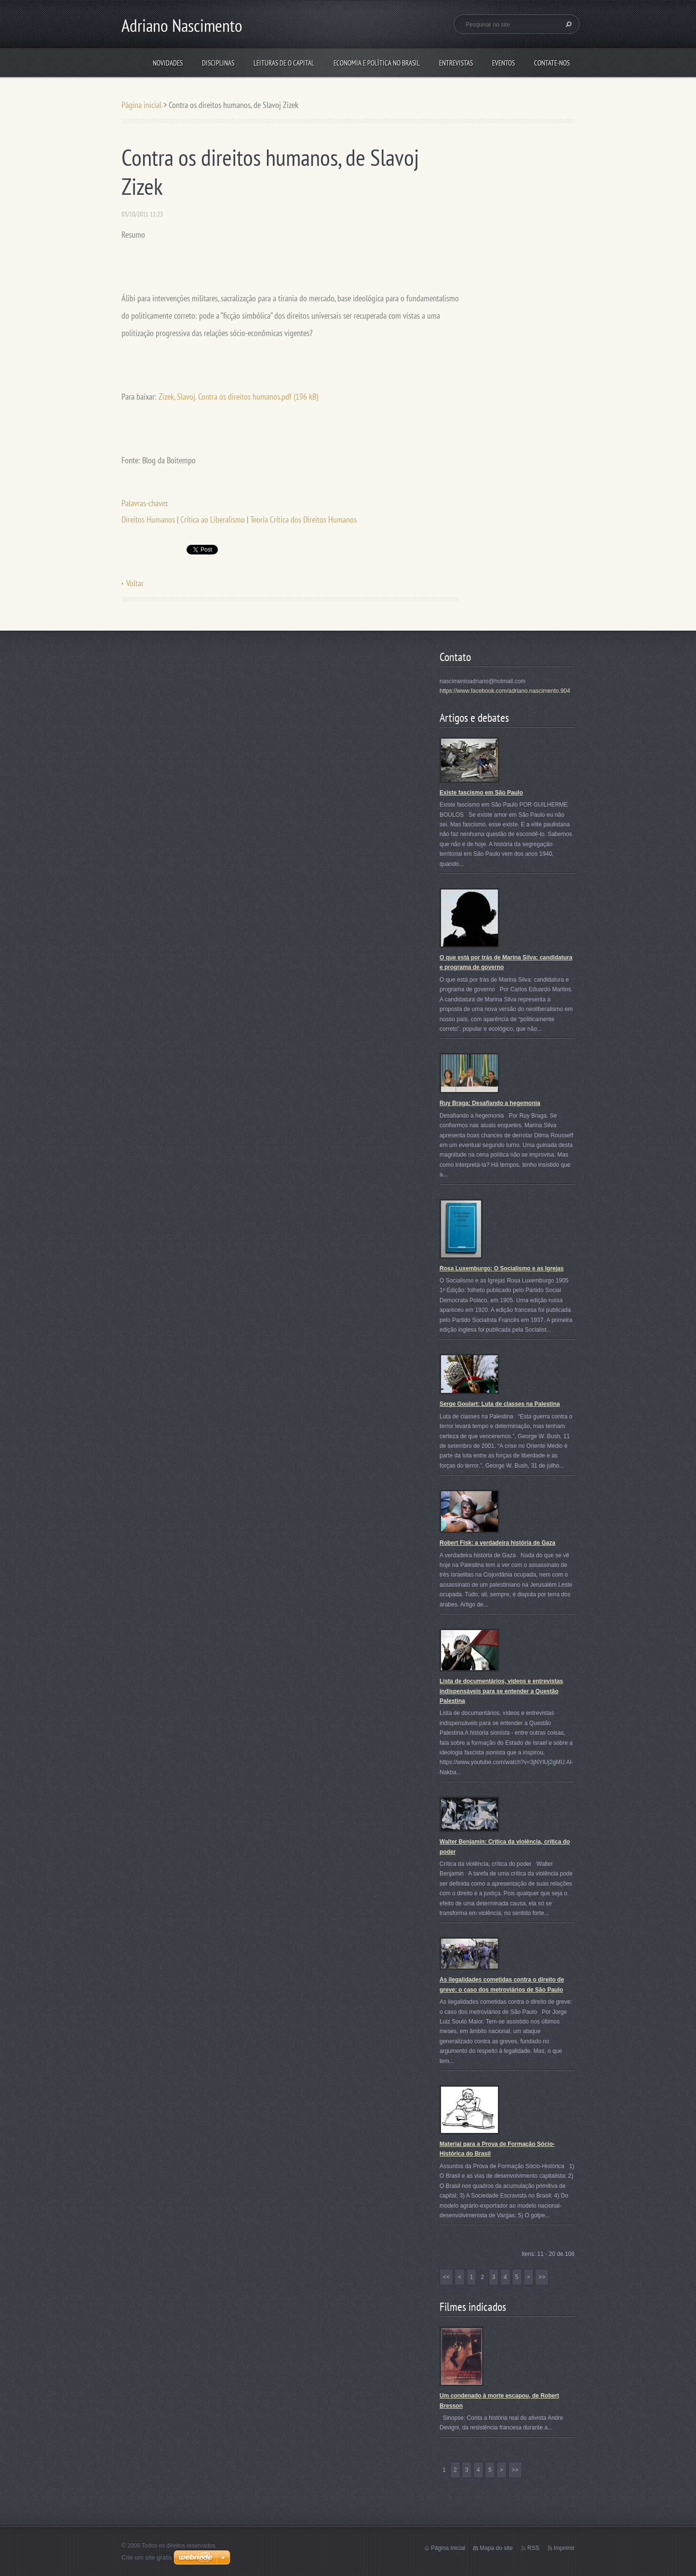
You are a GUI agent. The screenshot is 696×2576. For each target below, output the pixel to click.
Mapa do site (496, 2548)
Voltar (135, 583)
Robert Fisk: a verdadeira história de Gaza (497, 1542)
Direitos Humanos (148, 519)
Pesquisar (567, 24)
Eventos (503, 62)
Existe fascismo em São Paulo (481, 792)
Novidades (168, 62)
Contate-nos (552, 62)
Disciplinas (218, 62)
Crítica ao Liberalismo (212, 519)
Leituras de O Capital (284, 62)
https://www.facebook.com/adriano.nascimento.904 (505, 691)
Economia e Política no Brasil (377, 62)
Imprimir (564, 2548)
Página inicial (141, 104)
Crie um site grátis (146, 2557)
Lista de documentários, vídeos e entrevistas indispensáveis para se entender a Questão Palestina (501, 1691)
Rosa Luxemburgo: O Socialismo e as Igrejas (501, 1268)
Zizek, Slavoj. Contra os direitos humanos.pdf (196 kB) (238, 396)
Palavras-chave (143, 503)
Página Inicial (448, 2548)
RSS (533, 2548)
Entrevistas (456, 62)
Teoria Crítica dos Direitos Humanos (303, 519)
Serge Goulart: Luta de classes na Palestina (500, 1404)
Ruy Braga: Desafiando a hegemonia (490, 1103)
